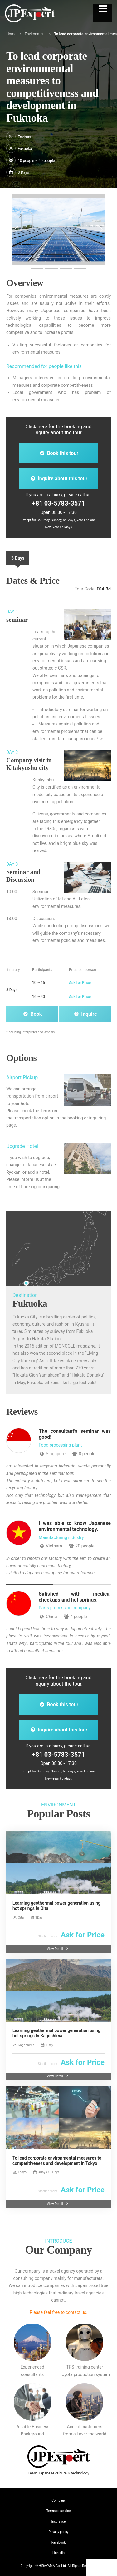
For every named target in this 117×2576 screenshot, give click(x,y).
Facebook (58, 2542)
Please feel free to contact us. (58, 2312)
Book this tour (58, 453)
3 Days (17, 558)
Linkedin (58, 2553)
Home (11, 34)
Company (58, 2501)
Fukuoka (25, 149)
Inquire (85, 1014)
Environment (35, 34)
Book (32, 1014)
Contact (101, 2567)
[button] (16, 229)
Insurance (58, 2521)
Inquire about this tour (58, 478)
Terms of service (58, 2511)
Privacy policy (59, 2532)
